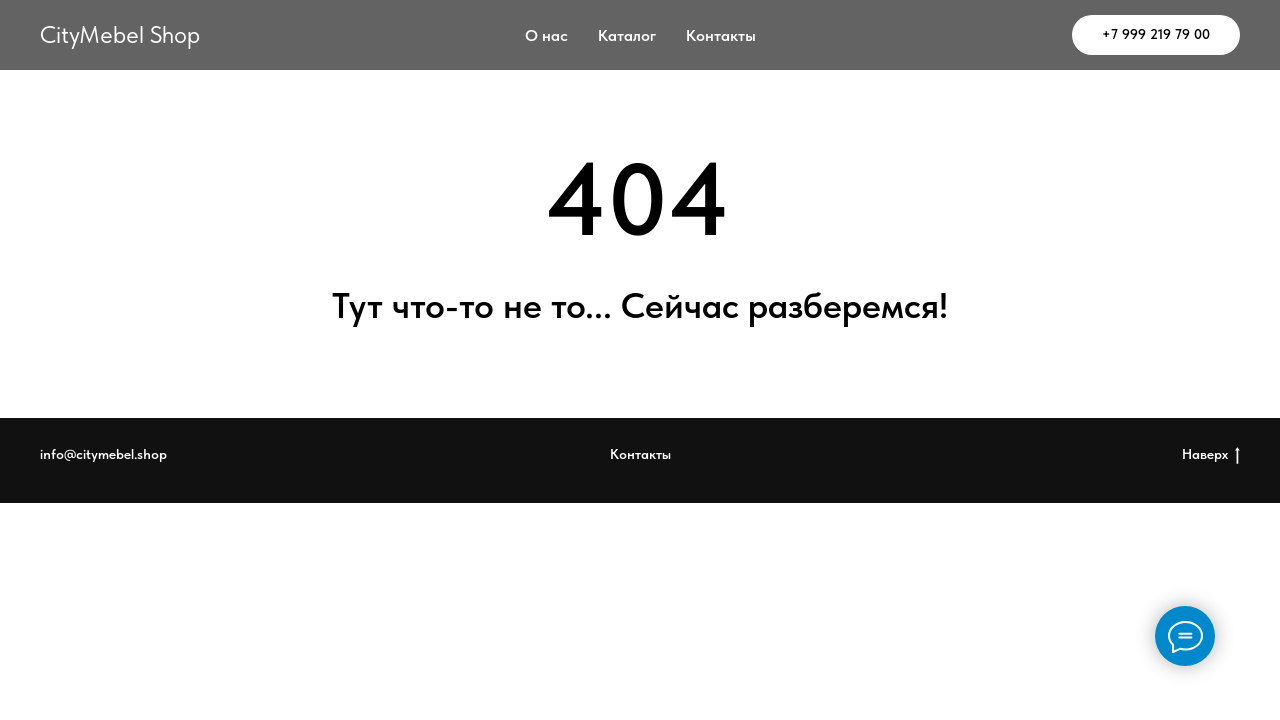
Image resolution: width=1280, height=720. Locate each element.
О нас (546, 35)
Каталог (627, 35)
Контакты (721, 35)
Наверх (1211, 455)
